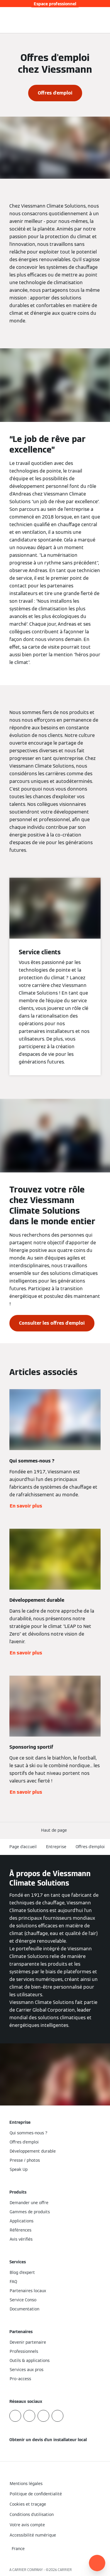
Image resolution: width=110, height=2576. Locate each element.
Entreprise (56, 1846)
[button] (55, 1830)
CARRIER (65, 2569)
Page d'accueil (23, 1846)
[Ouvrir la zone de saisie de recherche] (93, 20)
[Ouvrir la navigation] (102, 20)
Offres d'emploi (90, 1846)
